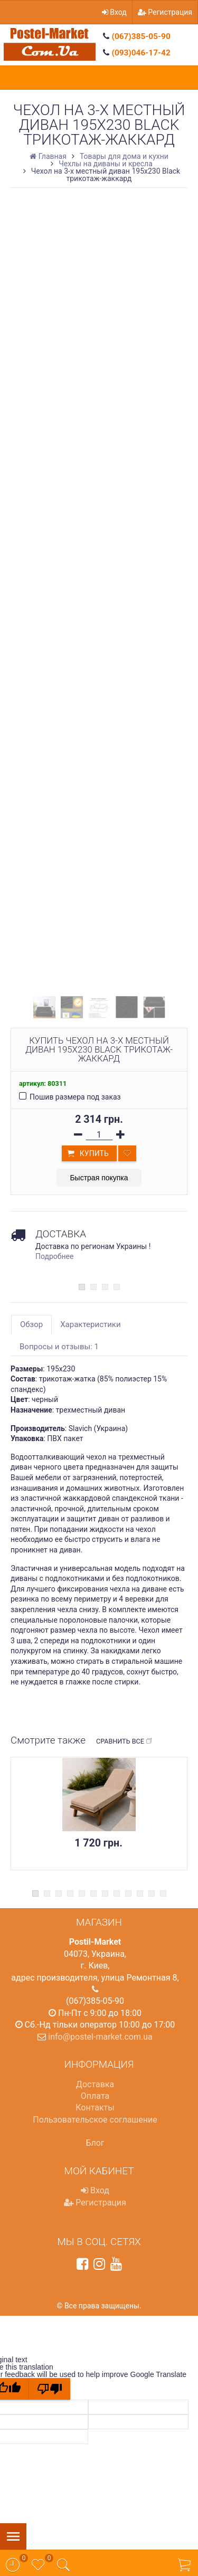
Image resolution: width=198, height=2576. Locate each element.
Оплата (95, 2096)
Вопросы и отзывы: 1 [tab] (59, 1346)
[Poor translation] (49, 2389)
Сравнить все (124, 1741)
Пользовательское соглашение (95, 2120)
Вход (114, 12)
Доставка (95, 2084)
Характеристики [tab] (90, 1324)
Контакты (95, 2108)
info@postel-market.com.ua (100, 2037)
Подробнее (54, 1256)
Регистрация (165, 12)
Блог (95, 2143)
